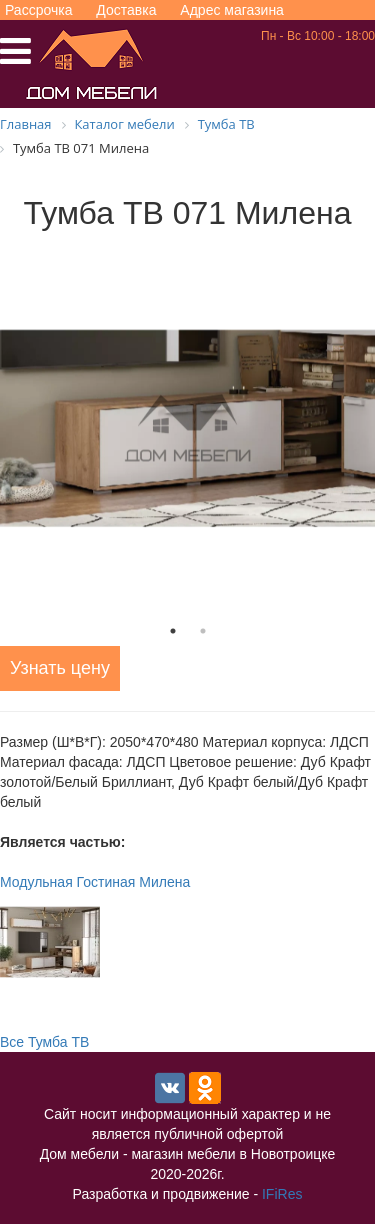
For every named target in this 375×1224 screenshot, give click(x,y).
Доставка (126, 10)
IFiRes (282, 1194)
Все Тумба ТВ (44, 1042)
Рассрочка (38, 10)
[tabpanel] (187, 428)
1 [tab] (173, 631)
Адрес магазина (232, 10)
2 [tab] (203, 631)
